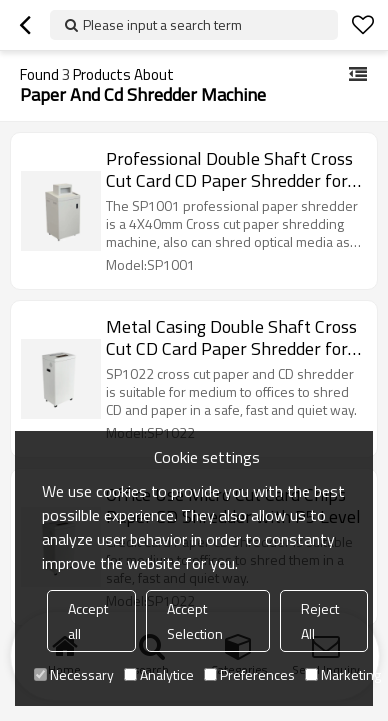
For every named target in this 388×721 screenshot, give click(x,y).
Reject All (320, 621)
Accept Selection (195, 621)
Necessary (74, 674)
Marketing (343, 674)
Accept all (88, 621)
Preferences (249, 674)
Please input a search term (162, 24)
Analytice (159, 674)
